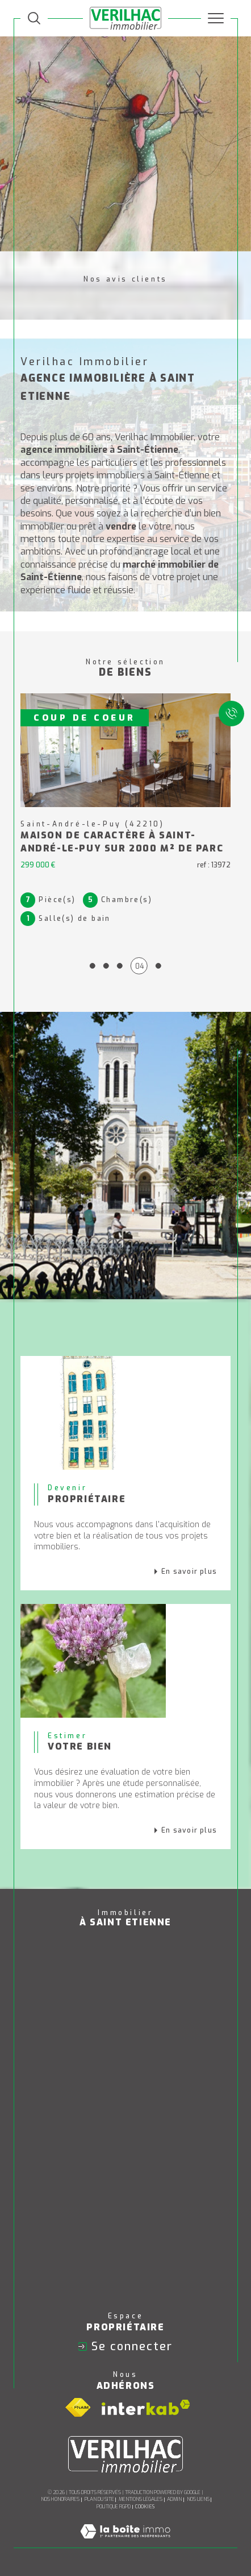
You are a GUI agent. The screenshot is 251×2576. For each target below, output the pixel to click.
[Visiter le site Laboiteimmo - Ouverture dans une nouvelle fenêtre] (125, 2543)
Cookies (144, 2506)
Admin (174, 2499)
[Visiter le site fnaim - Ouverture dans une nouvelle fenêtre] (78, 2407)
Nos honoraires (60, 2499)
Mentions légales (140, 2499)
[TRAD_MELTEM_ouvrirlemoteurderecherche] (34, 18)
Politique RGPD (114, 2506)
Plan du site (99, 2499)
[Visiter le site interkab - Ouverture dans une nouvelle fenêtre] (146, 2407)
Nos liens (198, 2499)
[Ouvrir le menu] (216, 18)
